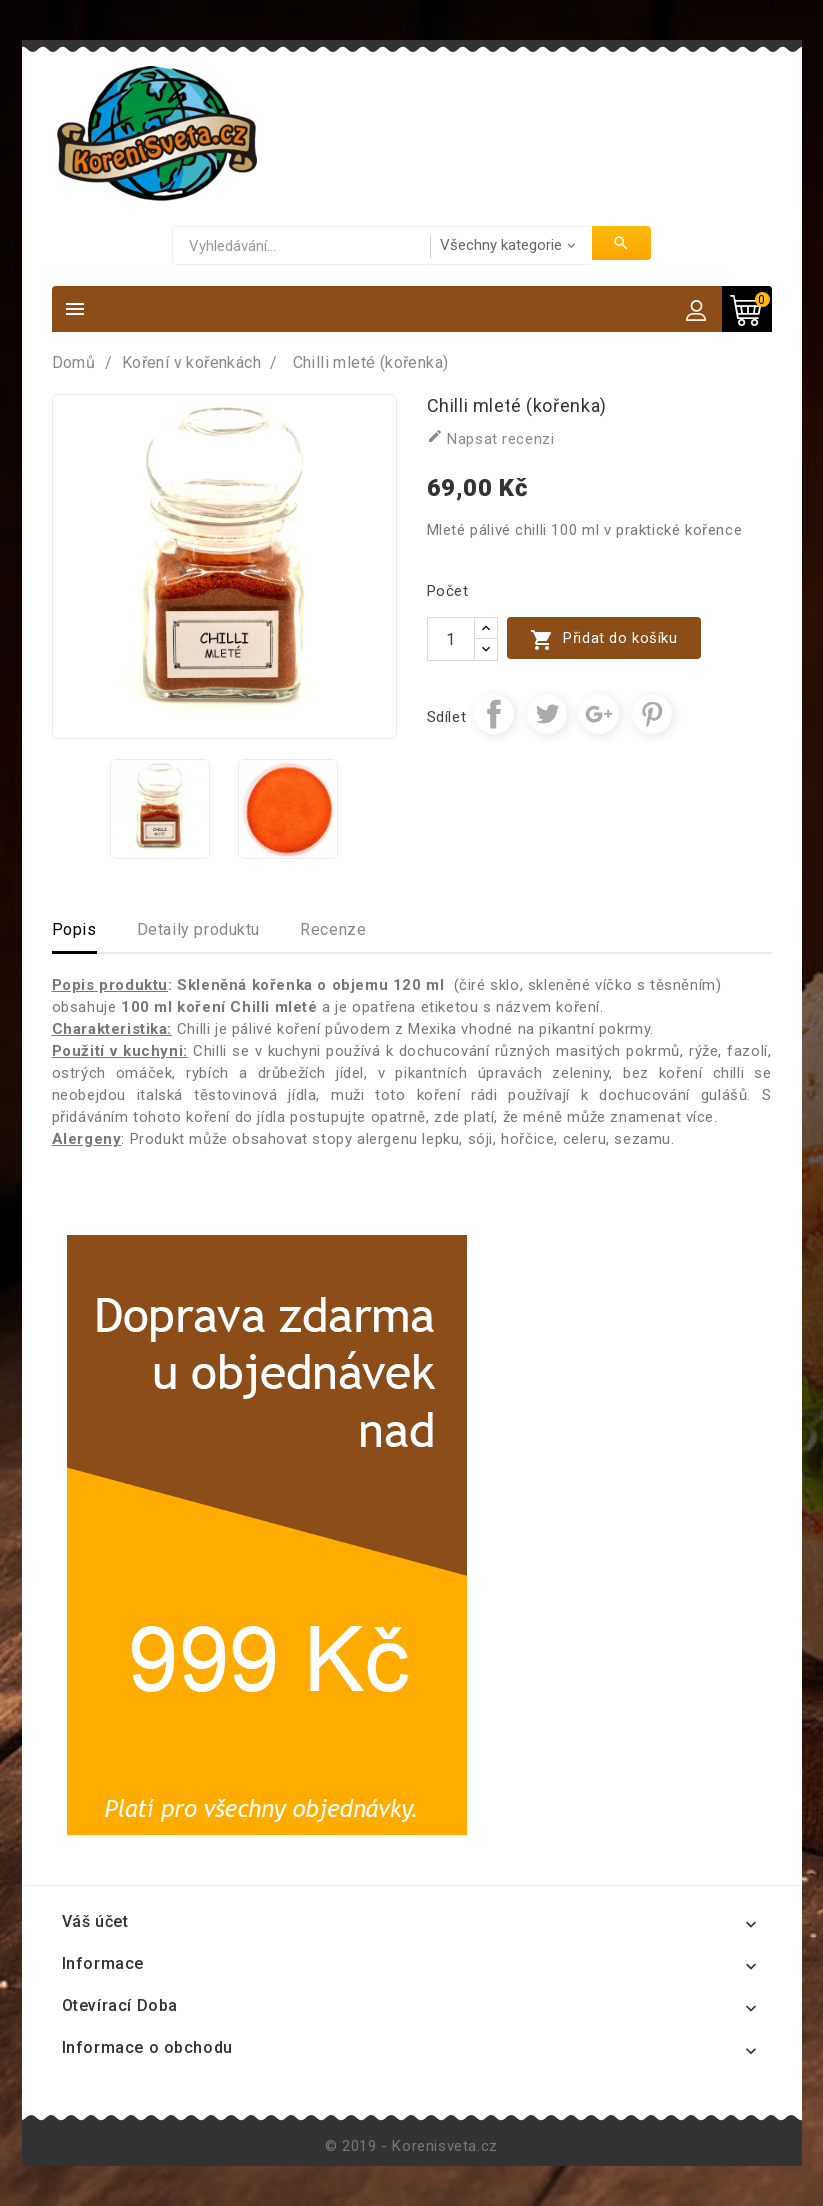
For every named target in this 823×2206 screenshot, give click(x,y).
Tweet (547, 714)
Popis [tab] (74, 929)
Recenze (333, 929)
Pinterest (652, 714)
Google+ (599, 714)
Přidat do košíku (604, 639)
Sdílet (494, 714)
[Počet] (451, 639)
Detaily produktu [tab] (199, 929)
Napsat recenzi (491, 438)
